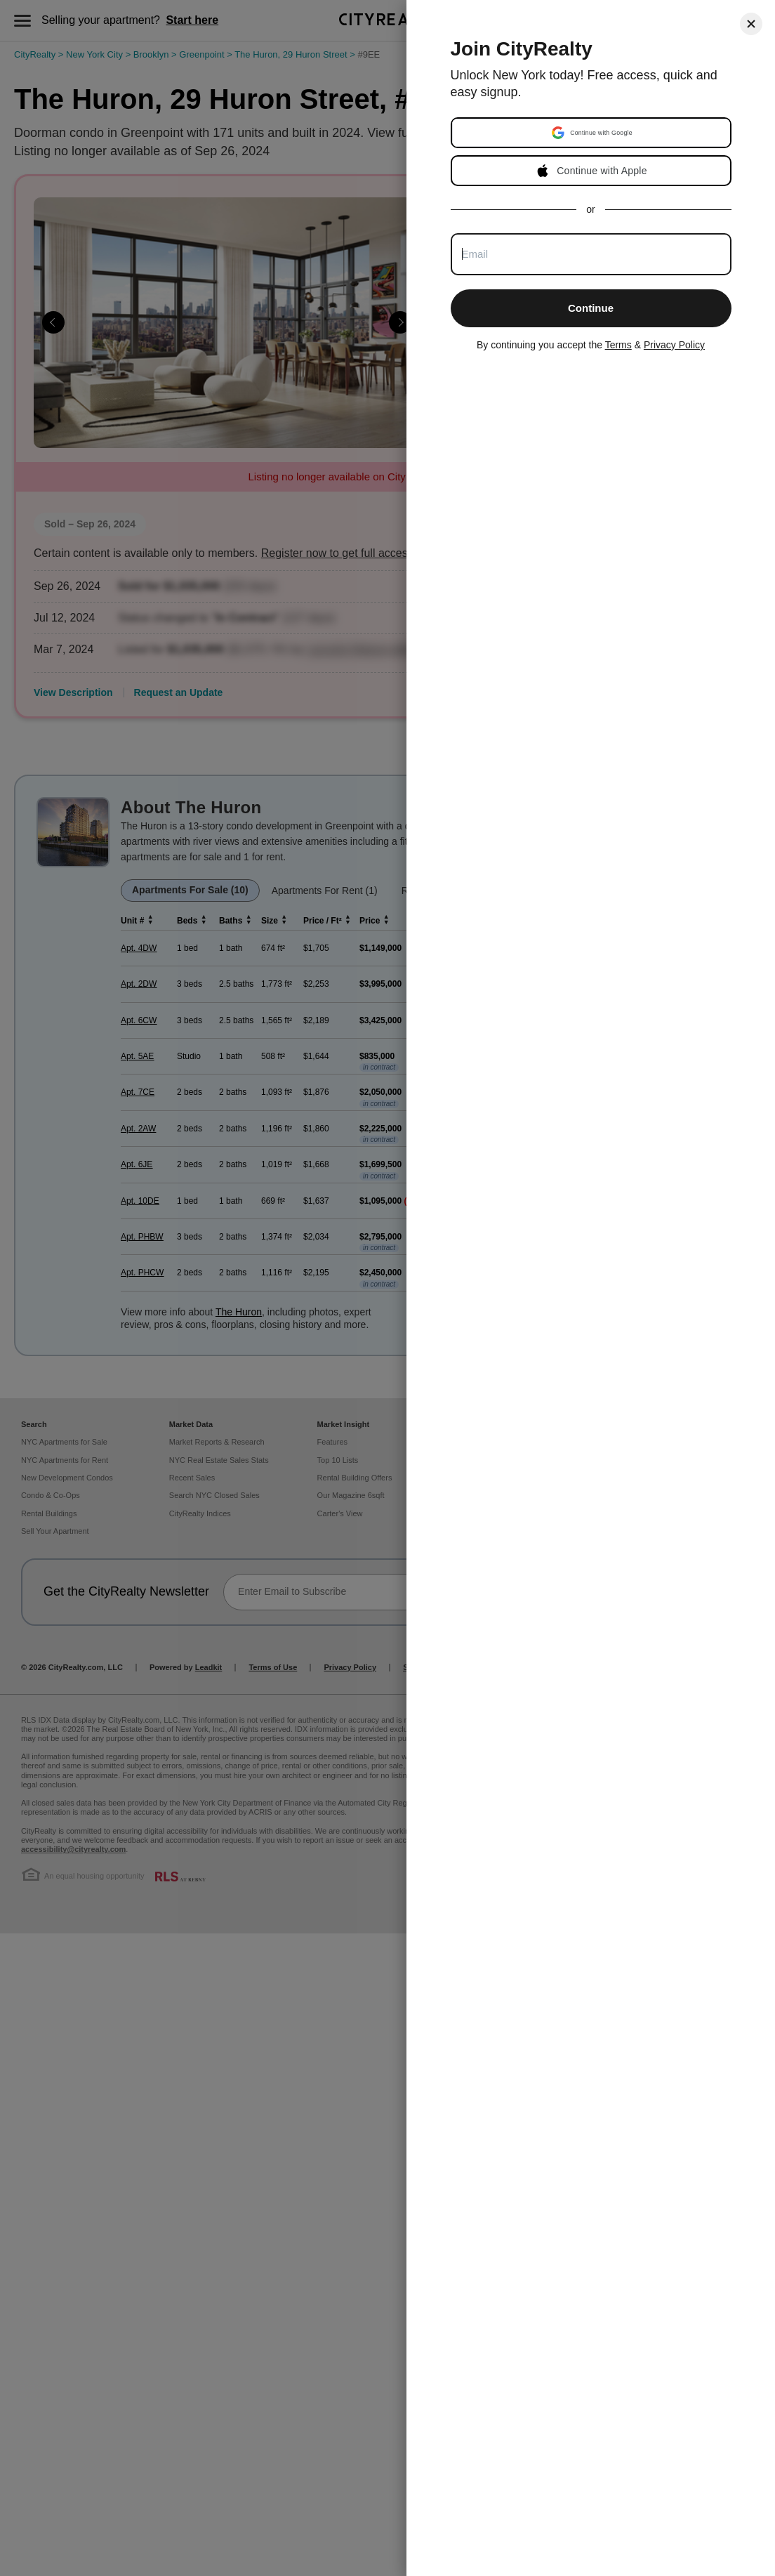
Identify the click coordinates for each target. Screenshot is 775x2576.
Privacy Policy (674, 344)
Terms (618, 344)
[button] (592, 133)
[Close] (751, 24)
